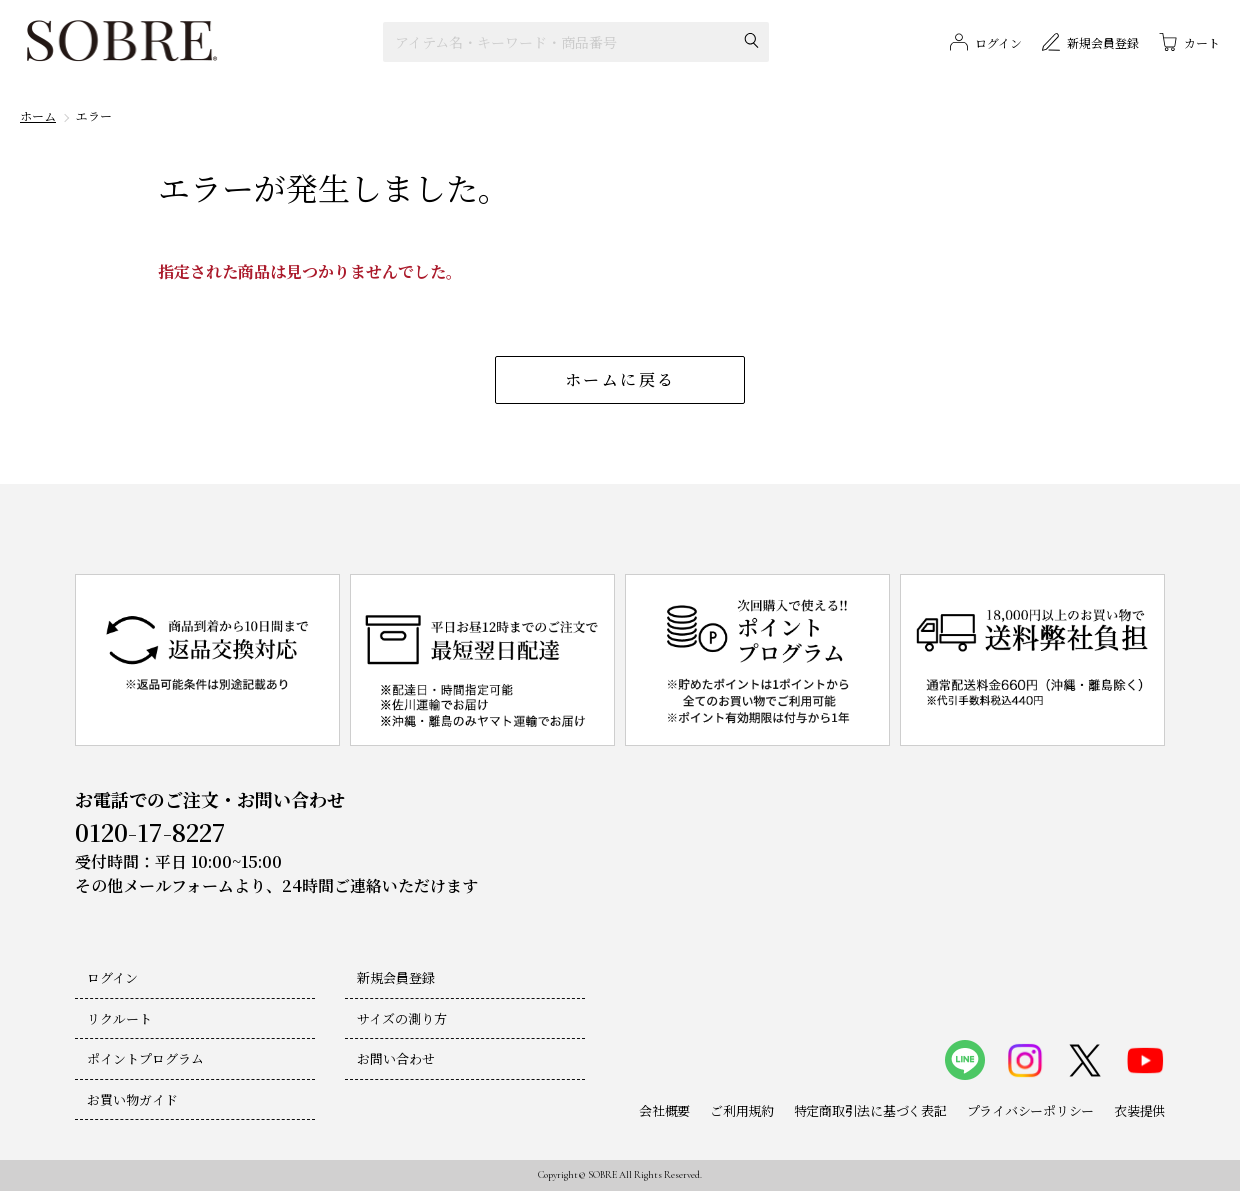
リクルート (119, 1018)
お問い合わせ (396, 1058)
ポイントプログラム (145, 1058)
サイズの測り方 (402, 1018)
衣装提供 (1139, 1110)
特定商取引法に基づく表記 (870, 1110)
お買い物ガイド (132, 1099)
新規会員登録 (396, 977)
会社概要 (664, 1110)
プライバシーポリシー (1030, 1110)
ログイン (112, 977)
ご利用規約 (742, 1110)
